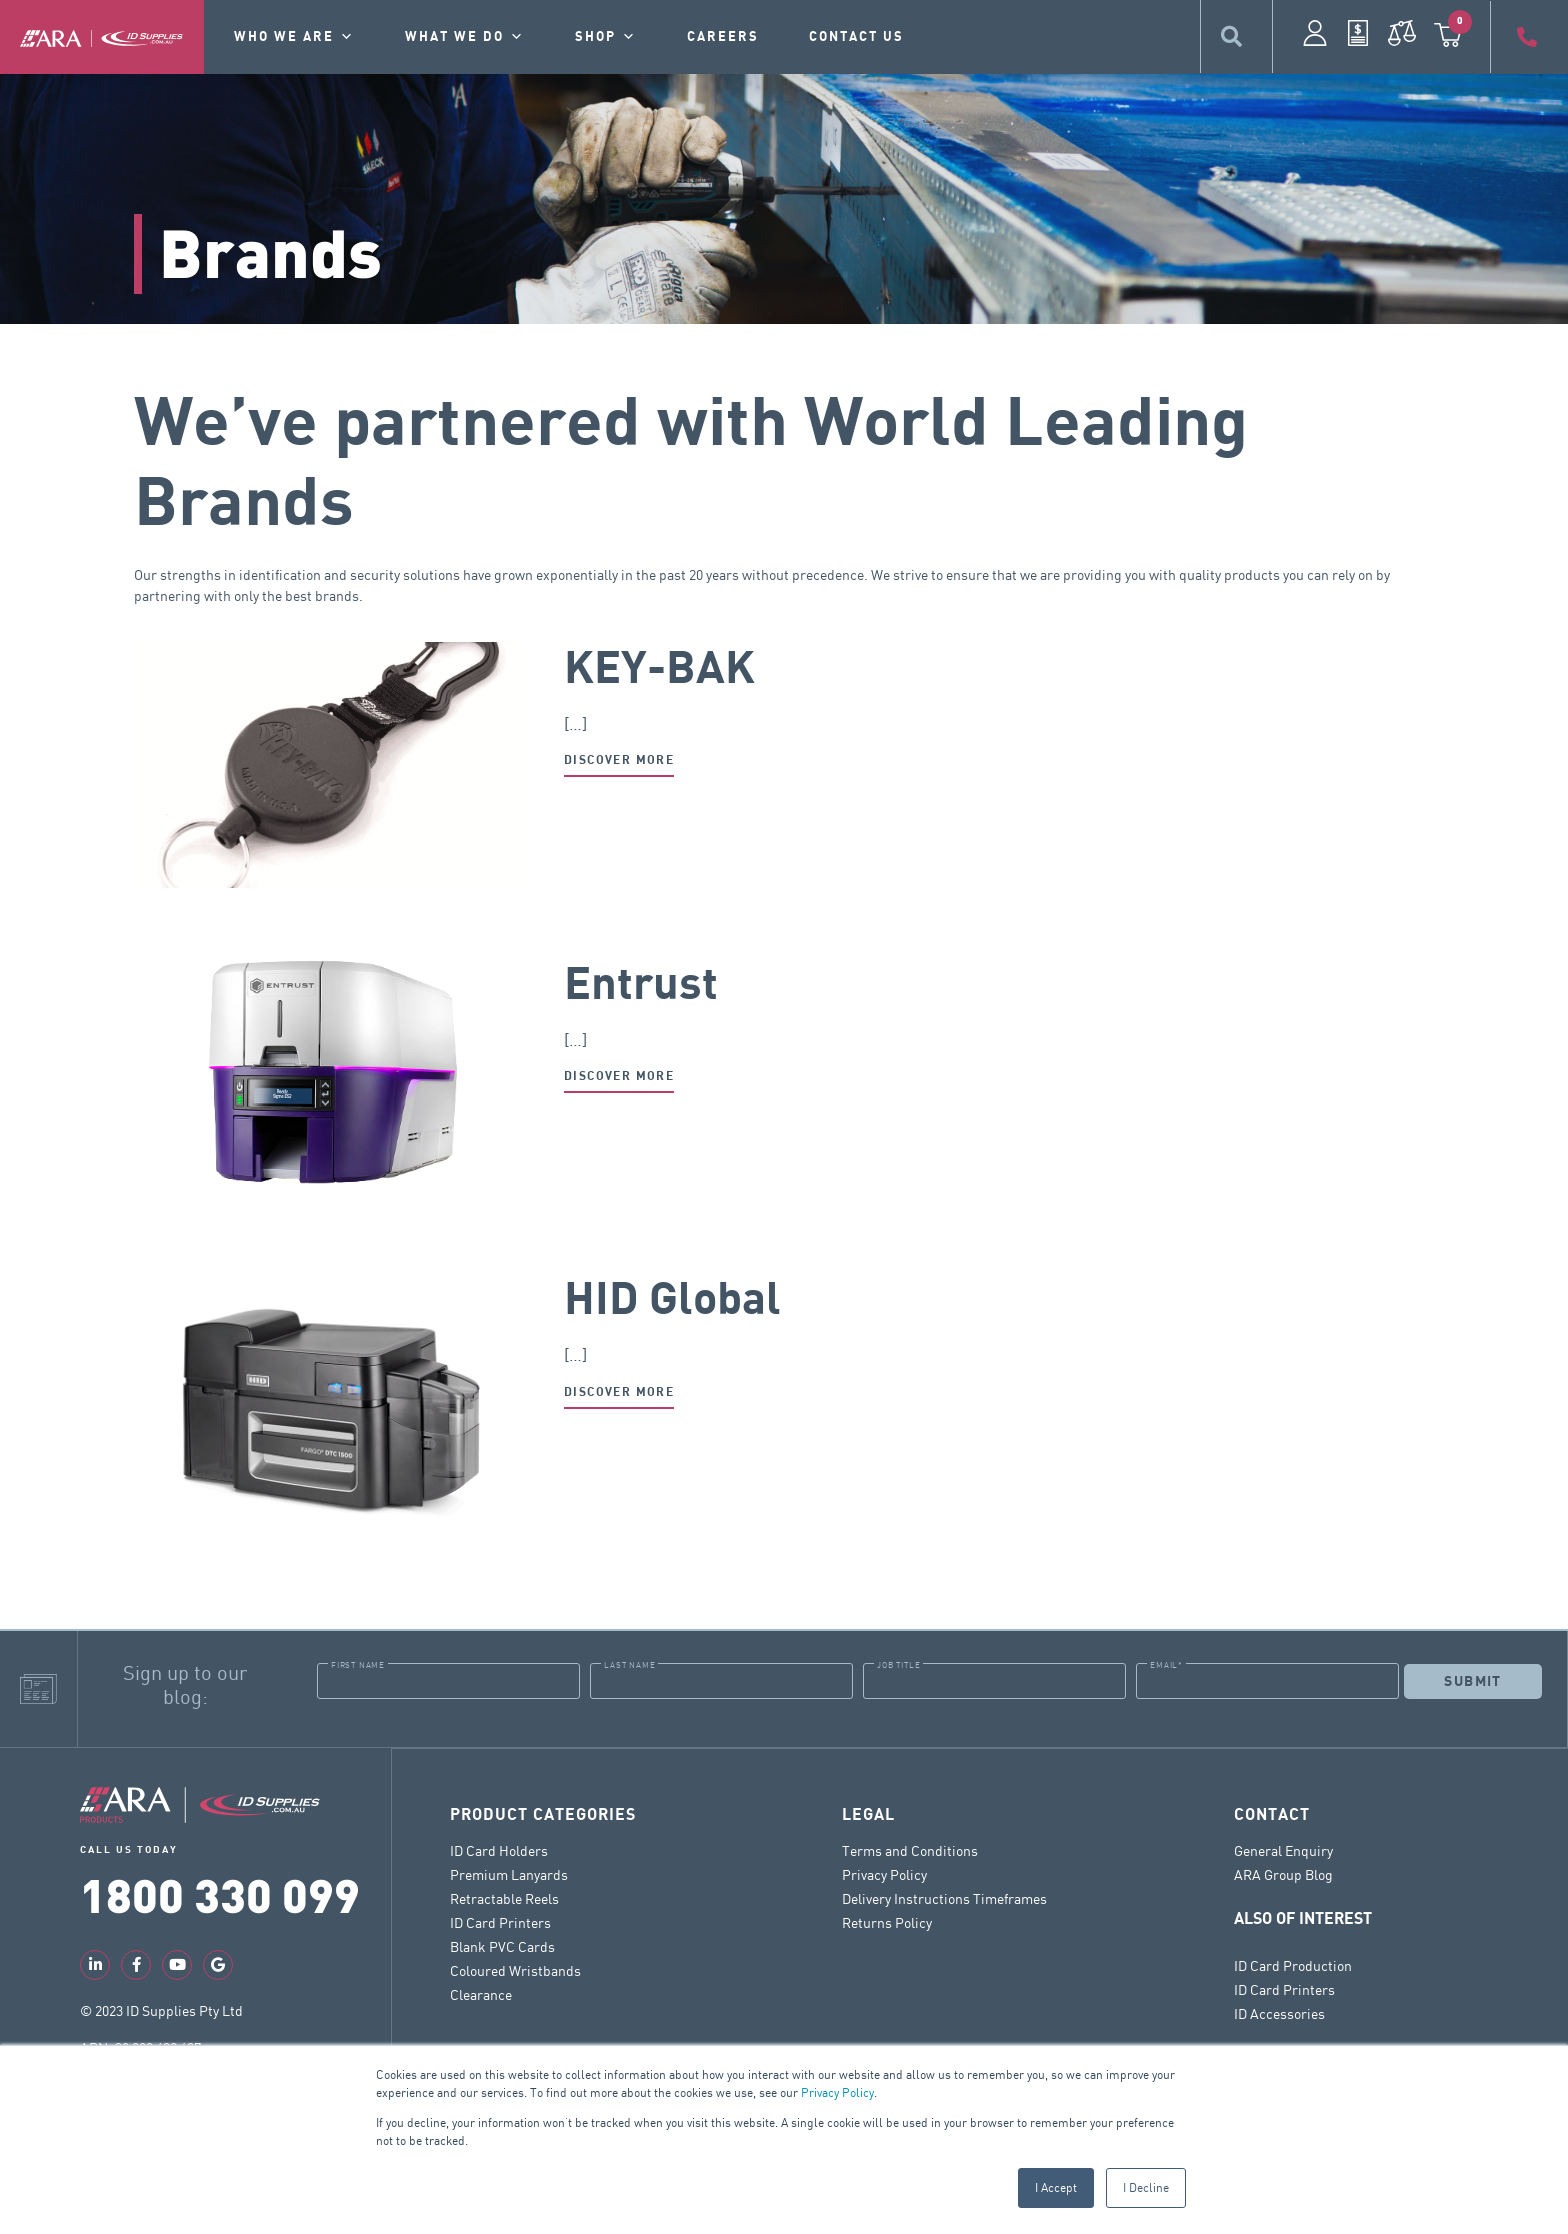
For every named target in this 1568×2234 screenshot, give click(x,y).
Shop (606, 37)
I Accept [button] (1056, 2187)
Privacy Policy (837, 2092)
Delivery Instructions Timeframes (944, 1897)
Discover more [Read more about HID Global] (619, 1392)
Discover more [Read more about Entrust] (619, 1076)
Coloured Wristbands (515, 1969)
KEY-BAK (659, 669)
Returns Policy (887, 1921)
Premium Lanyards (509, 1873)
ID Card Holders (499, 1849)
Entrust (641, 985)
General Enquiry (1283, 1849)
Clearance (481, 1993)
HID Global (672, 1300)
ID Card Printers (500, 1921)
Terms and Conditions (910, 1849)
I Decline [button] (1146, 2187)
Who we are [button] (294, 37)
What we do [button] (465, 37)
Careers (723, 37)
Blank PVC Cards (502, 1945)
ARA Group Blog (1283, 1873)
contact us (856, 37)
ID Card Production (1293, 1964)
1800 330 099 (220, 1893)
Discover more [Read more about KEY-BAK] (619, 760)
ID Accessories (1279, 2012)
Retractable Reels (504, 1897)
